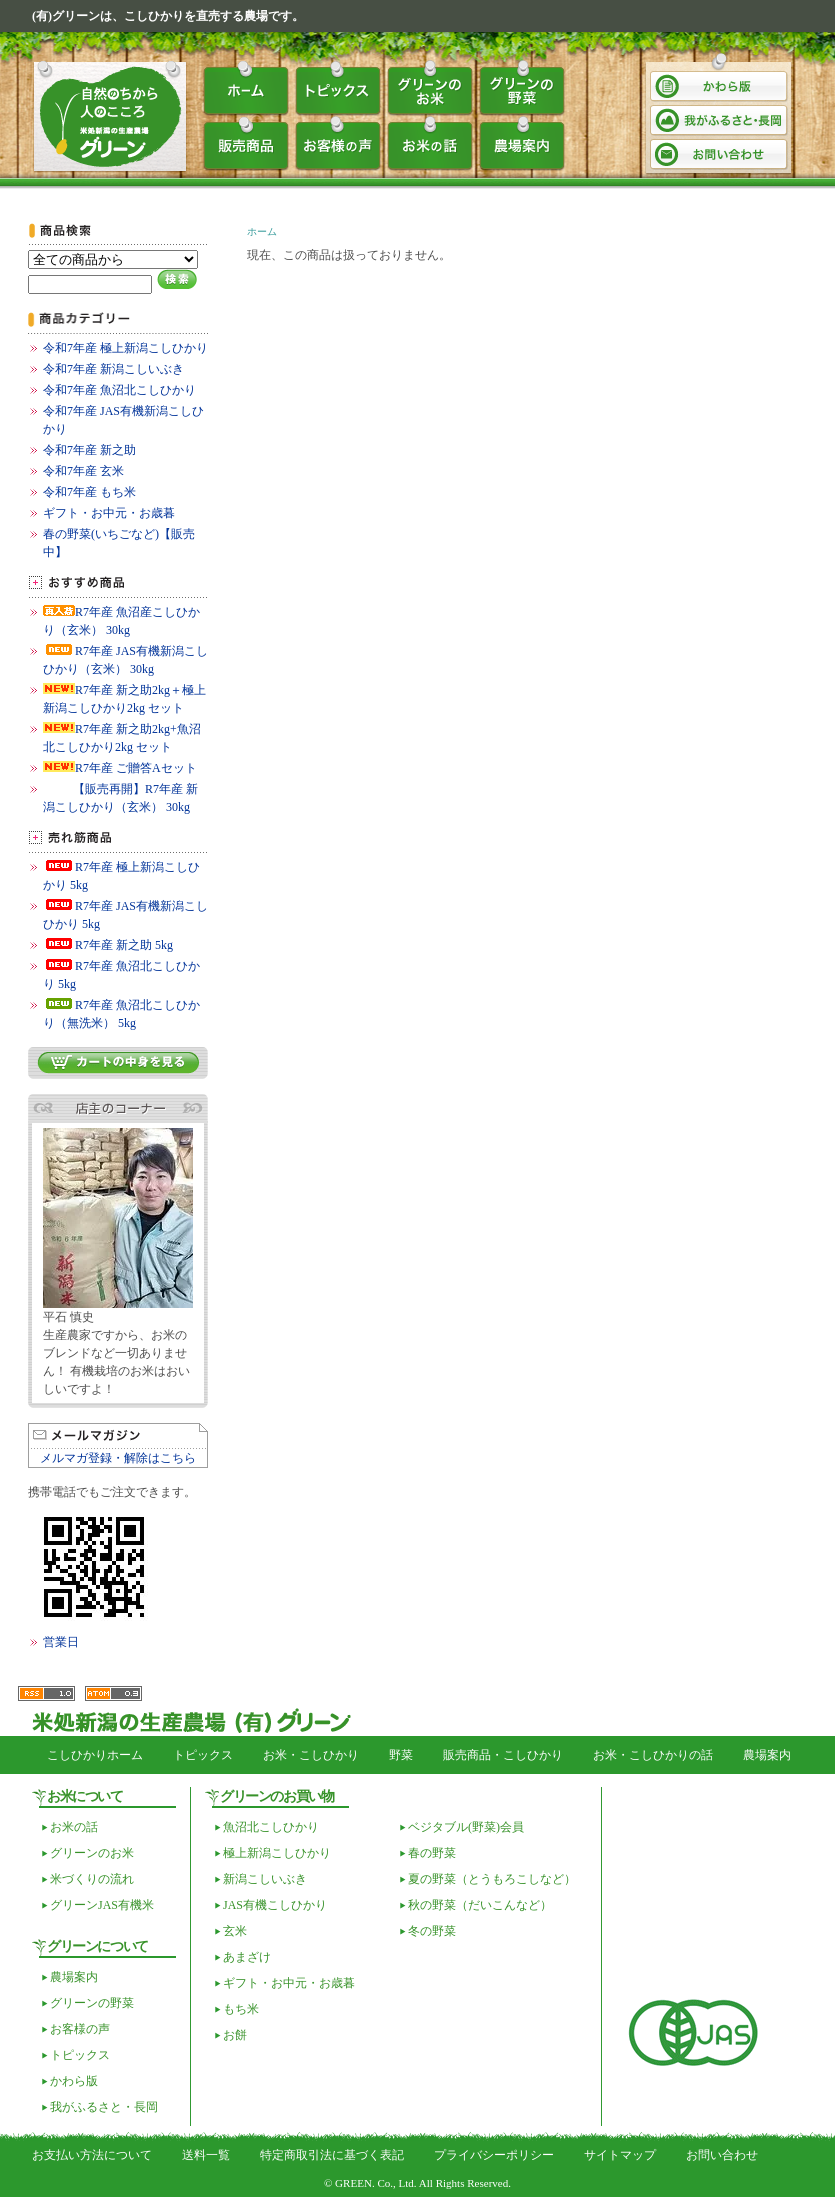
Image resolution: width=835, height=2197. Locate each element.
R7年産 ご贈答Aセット (120, 768)
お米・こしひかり (311, 1755)
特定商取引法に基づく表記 (332, 2155)
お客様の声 (338, 144)
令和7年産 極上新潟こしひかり (125, 348)
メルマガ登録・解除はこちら (118, 1458)
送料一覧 (206, 2155)
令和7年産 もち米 (89, 492)
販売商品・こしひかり (503, 1755)
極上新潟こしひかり (277, 1853)
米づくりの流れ (92, 1879)
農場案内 (522, 144)
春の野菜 (432, 1853)
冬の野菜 (432, 1931)
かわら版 (719, 86)
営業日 (61, 1642)
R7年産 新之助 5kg (108, 945)
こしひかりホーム (95, 1755)
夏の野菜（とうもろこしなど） (492, 1879)
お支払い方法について (92, 2155)
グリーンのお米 (430, 88)
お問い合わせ (719, 154)
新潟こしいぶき (265, 1879)
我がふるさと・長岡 (719, 120)
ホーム (246, 88)
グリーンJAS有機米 (102, 1905)
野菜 (401, 1755)
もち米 (241, 2009)
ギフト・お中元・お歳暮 (109, 513)
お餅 (235, 2035)
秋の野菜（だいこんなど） (480, 1905)
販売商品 (246, 144)
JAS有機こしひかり (275, 1905)
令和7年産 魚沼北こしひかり (119, 390)
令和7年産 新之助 (89, 450)
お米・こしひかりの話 (653, 1755)
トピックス (338, 88)
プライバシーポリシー (494, 2155)
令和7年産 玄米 (83, 471)
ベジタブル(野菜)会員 (466, 1827)
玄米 (235, 1931)
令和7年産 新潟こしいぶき (113, 369)
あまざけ (247, 1957)
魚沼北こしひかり (271, 1827)
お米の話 (430, 144)
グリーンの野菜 (522, 88)
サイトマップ (620, 2155)
